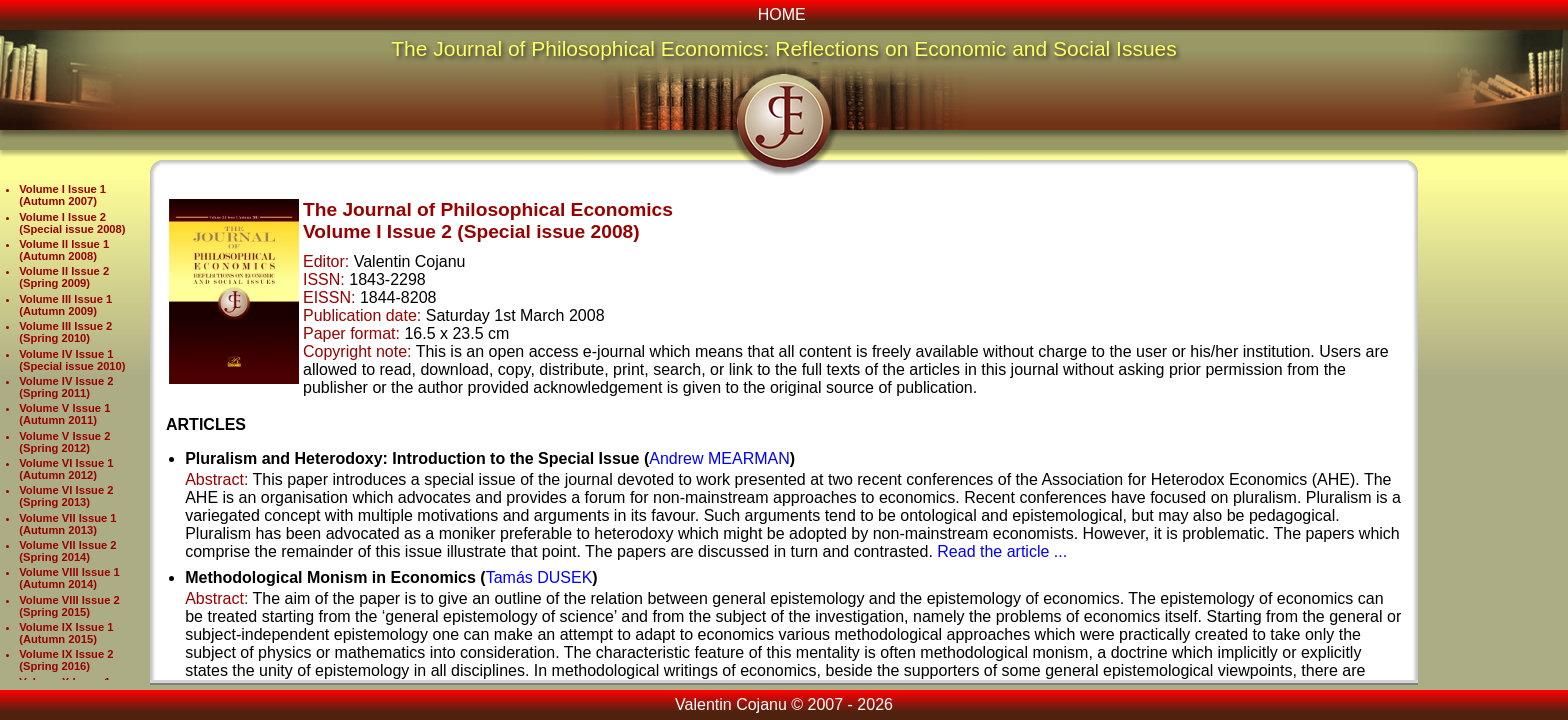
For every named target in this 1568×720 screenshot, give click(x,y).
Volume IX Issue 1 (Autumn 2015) (66, 633)
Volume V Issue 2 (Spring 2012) (64, 442)
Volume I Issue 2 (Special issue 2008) (72, 223)
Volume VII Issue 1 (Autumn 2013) (67, 524)
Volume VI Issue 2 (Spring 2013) (66, 496)
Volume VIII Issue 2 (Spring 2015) (69, 606)
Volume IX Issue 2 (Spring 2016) (66, 660)
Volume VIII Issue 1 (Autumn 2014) (69, 578)
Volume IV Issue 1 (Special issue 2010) (72, 360)
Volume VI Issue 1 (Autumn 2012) (66, 469)
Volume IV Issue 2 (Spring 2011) (66, 387)
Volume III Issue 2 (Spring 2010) (65, 332)
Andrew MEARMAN (719, 458)
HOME (782, 14)
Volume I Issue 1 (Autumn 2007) (62, 195)
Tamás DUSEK (539, 577)
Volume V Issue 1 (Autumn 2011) (64, 414)
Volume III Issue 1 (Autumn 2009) (65, 305)
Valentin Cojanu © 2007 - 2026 (784, 704)
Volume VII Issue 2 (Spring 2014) (67, 551)
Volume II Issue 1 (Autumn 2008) (64, 250)
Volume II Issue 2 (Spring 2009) (64, 277)
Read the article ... (1002, 551)
